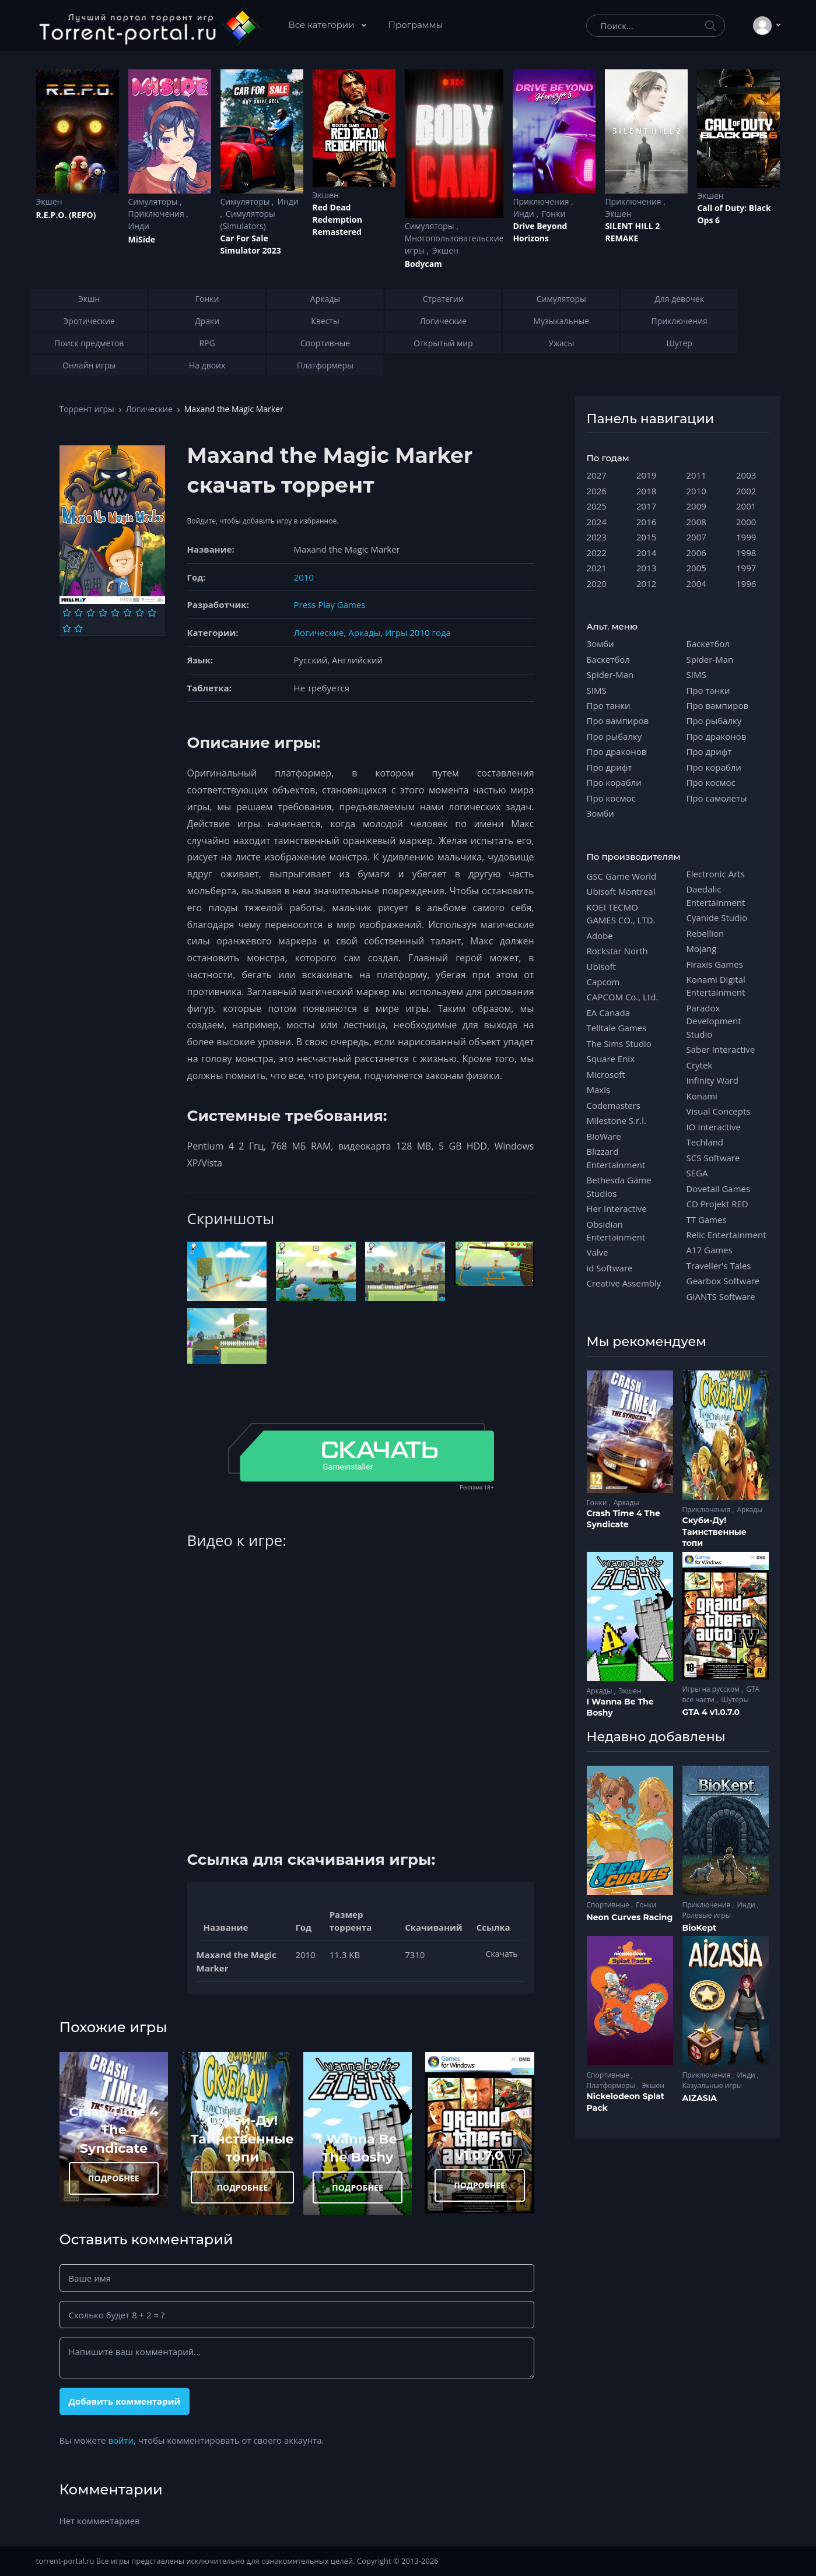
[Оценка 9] (67, 628)
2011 (696, 475)
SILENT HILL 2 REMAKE (632, 232)
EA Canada (608, 1012)
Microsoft (606, 1074)
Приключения (157, 213)
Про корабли (614, 782)
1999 (746, 537)
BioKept (699, 1928)
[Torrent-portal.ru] (149, 25)
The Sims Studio (619, 1043)
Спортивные (609, 1905)
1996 (746, 583)
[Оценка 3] (91, 612)
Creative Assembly (624, 1283)
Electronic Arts (716, 874)
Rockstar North (617, 951)
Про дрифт (609, 767)
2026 (597, 491)
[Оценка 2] (78, 612)
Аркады (364, 632)
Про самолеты (717, 798)
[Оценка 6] (127, 612)
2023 (597, 537)
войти (121, 2440)
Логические (149, 408)
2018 (646, 491)
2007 (696, 537)
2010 (304, 577)
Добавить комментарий (124, 2401)
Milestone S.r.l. (616, 1120)
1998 (746, 552)
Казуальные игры (712, 2085)
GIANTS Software (721, 1296)
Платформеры (612, 2085)
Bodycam (423, 263)
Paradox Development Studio (714, 1021)
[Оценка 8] (152, 612)
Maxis (599, 1089)
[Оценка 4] (103, 612)
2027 (597, 475)
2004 (696, 583)
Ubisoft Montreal (621, 891)
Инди (138, 225)
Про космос (611, 798)
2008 (696, 522)
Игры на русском (712, 1689)
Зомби (600, 643)
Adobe (600, 935)
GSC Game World (622, 876)
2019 (646, 475)
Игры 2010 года (418, 632)
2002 (746, 491)
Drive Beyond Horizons (540, 232)
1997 (746, 568)
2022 (597, 552)
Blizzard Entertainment (616, 1157)
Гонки (554, 213)
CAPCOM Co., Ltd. (623, 997)
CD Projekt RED (717, 1204)
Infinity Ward (712, 1080)
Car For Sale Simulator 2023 (250, 244)
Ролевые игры (706, 1915)
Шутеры (734, 1700)
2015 (646, 537)
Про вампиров (618, 720)
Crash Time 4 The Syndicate (113, 2129)
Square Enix (611, 1058)
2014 (646, 552)
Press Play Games (330, 604)
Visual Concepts (719, 1111)
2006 (696, 552)
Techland (705, 1142)
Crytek (700, 1065)
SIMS (597, 690)
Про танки (609, 705)
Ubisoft (601, 966)
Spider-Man (610, 674)
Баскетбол (608, 659)
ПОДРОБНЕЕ (113, 2178)
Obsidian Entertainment (616, 1230)
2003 (746, 475)
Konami (702, 1096)
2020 (597, 583)
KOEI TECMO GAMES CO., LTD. (621, 913)
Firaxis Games (715, 964)
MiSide (141, 239)
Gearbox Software (723, 1281)
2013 (646, 568)
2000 (746, 522)
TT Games (707, 1219)
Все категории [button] (323, 24)
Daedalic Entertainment (716, 895)
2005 (696, 568)
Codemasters (613, 1105)
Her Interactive (617, 1208)
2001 (746, 506)
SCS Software (713, 1158)
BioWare (604, 1136)
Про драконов (617, 751)
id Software (610, 1268)
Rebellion (705, 933)
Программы (415, 24)
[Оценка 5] (115, 612)
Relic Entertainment (726, 1234)
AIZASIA (699, 2098)
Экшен (49, 201)
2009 (696, 506)
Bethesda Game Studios (619, 1186)
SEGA (697, 1173)
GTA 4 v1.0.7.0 (711, 1712)
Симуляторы (154, 201)
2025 (597, 506)
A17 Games (710, 1250)
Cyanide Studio (717, 917)
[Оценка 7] (140, 612)
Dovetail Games (719, 1188)
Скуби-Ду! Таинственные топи (242, 2138)
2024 (597, 522)
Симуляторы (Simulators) (247, 219)
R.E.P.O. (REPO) (66, 214)
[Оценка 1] (67, 612)
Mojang (702, 948)
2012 (646, 583)
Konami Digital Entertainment (716, 986)
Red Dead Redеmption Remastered (337, 219)
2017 (646, 506)
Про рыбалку (614, 736)
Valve (597, 1252)
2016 (646, 522)
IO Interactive (714, 1127)
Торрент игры (86, 408)
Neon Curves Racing (630, 1917)
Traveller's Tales (719, 1265)
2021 (597, 568)
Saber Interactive (721, 1049)
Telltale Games (617, 1028)
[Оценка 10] (78, 628)
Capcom (603, 981)
